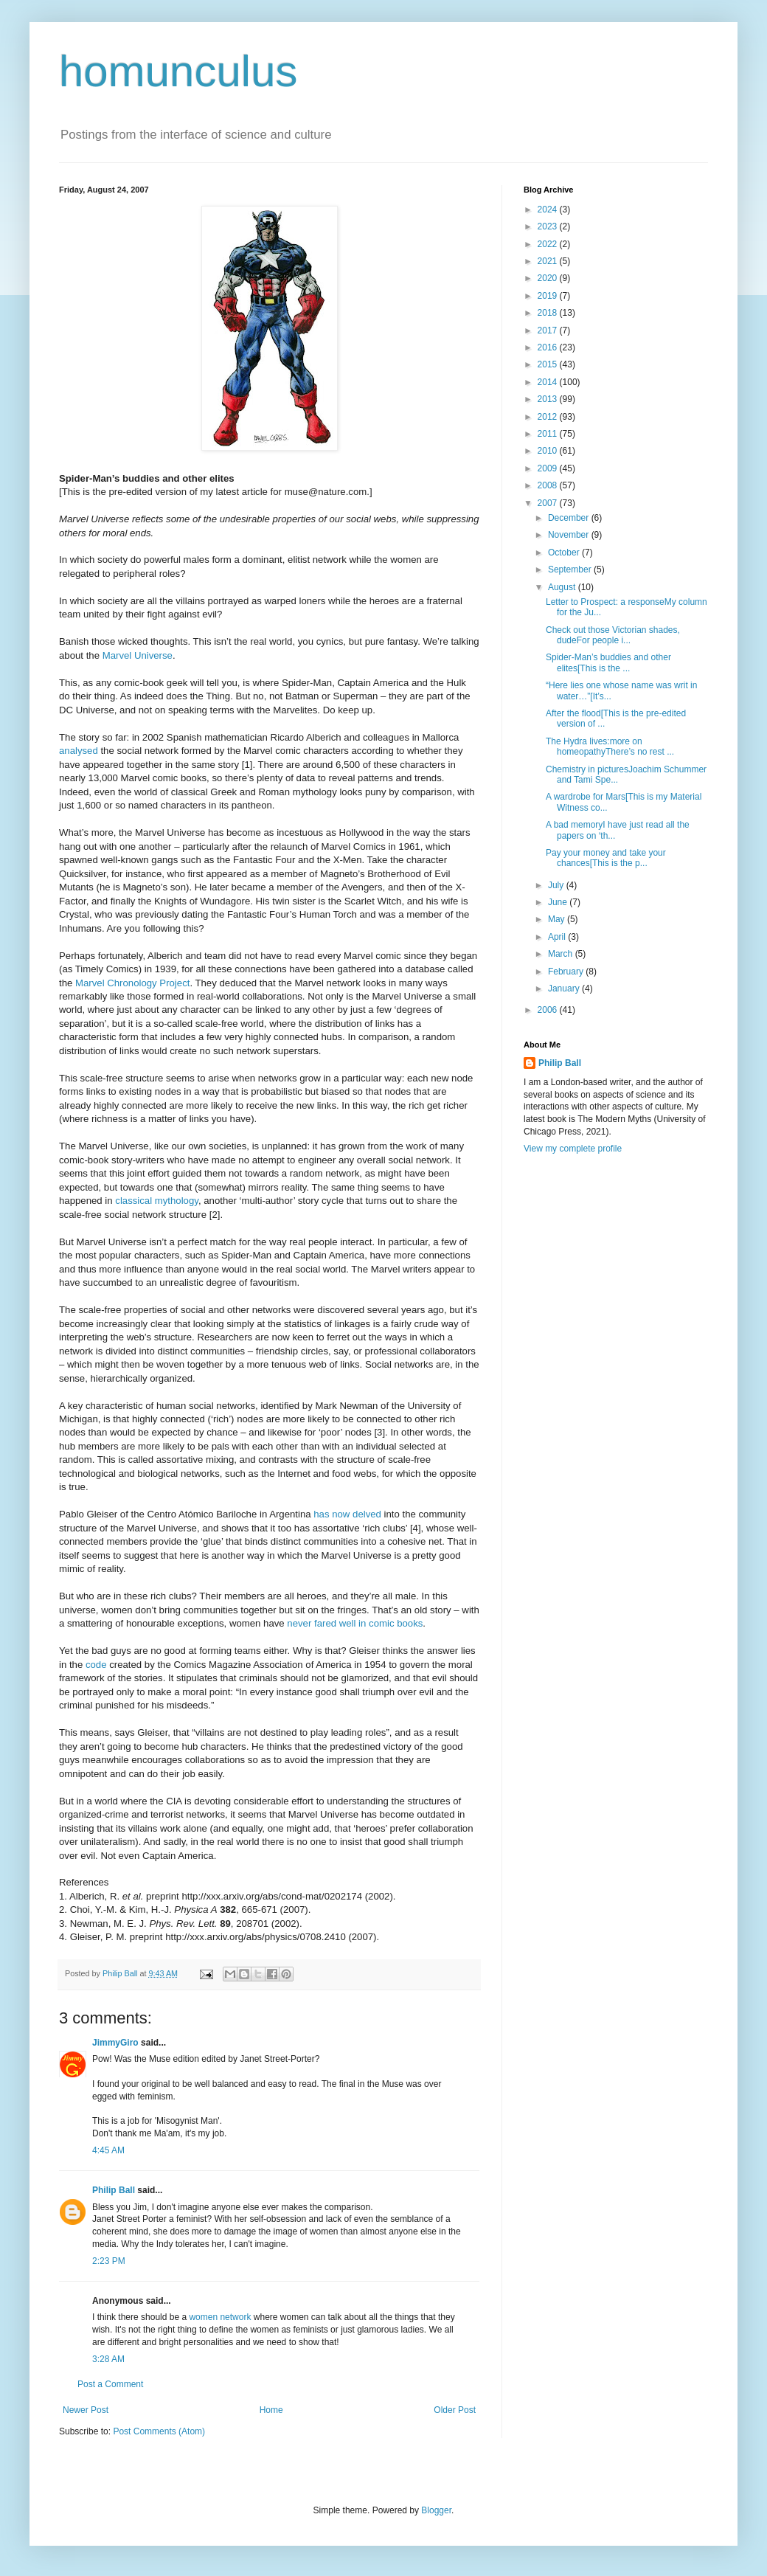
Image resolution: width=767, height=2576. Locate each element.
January (565, 988)
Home (271, 2410)
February (567, 971)
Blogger (436, 2510)
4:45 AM (108, 2150)
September (571, 569)
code (96, 1664)
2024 (549, 209)
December (569, 518)
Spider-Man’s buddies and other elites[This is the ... (608, 662)
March (561, 954)
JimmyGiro (115, 2042)
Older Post (455, 2410)
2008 (549, 485)
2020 (549, 278)
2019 (549, 296)
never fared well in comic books (355, 1623)
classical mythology (156, 1200)
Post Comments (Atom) (159, 2431)
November (569, 535)
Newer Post (85, 2410)
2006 (549, 1010)
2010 (549, 451)
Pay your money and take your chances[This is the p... (606, 858)
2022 (549, 244)
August (563, 587)
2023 (549, 226)
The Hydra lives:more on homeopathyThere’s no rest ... (610, 746)
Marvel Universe (138, 655)
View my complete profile (573, 1148)
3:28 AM (108, 2359)
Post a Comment (110, 2384)
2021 (549, 261)
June (558, 902)
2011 (549, 434)
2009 (549, 468)
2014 (549, 382)
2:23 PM (108, 2261)
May (557, 919)
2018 (549, 313)
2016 (549, 347)
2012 (549, 417)
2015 (549, 364)
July (557, 885)
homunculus (178, 71)
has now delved (347, 1514)
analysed (78, 750)
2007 (549, 503)
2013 (549, 399)
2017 (549, 330)
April (558, 937)
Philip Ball (113, 2190)
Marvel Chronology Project (132, 982)
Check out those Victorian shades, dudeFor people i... (613, 635)
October (565, 552)
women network (220, 2317)
